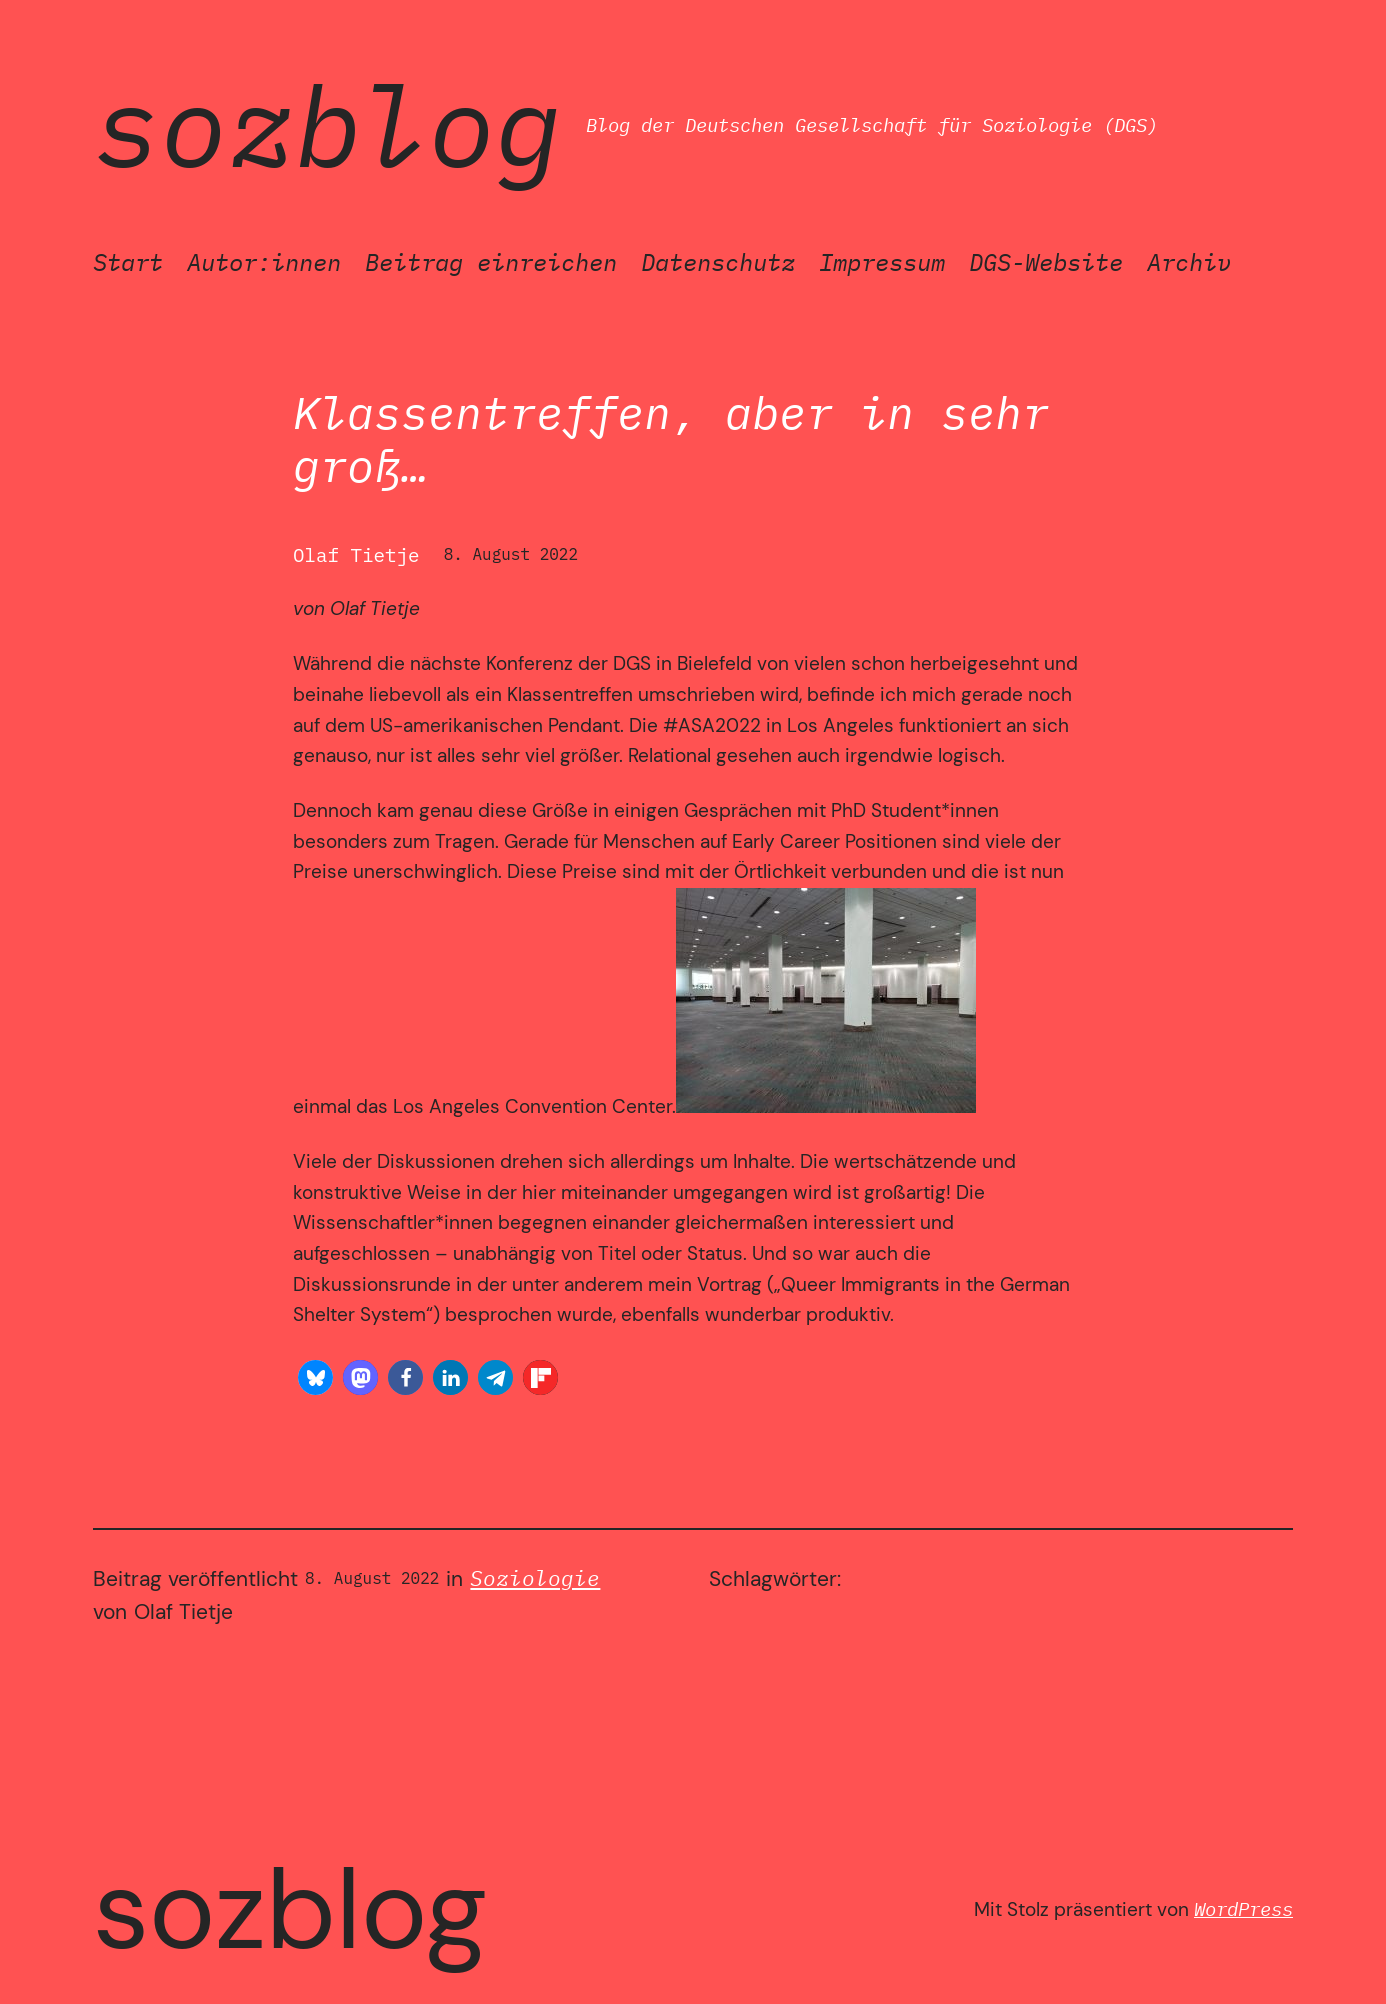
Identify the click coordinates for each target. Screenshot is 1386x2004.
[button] (315, 1377)
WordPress (1243, 1908)
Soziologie (535, 1578)
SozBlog (327, 125)
